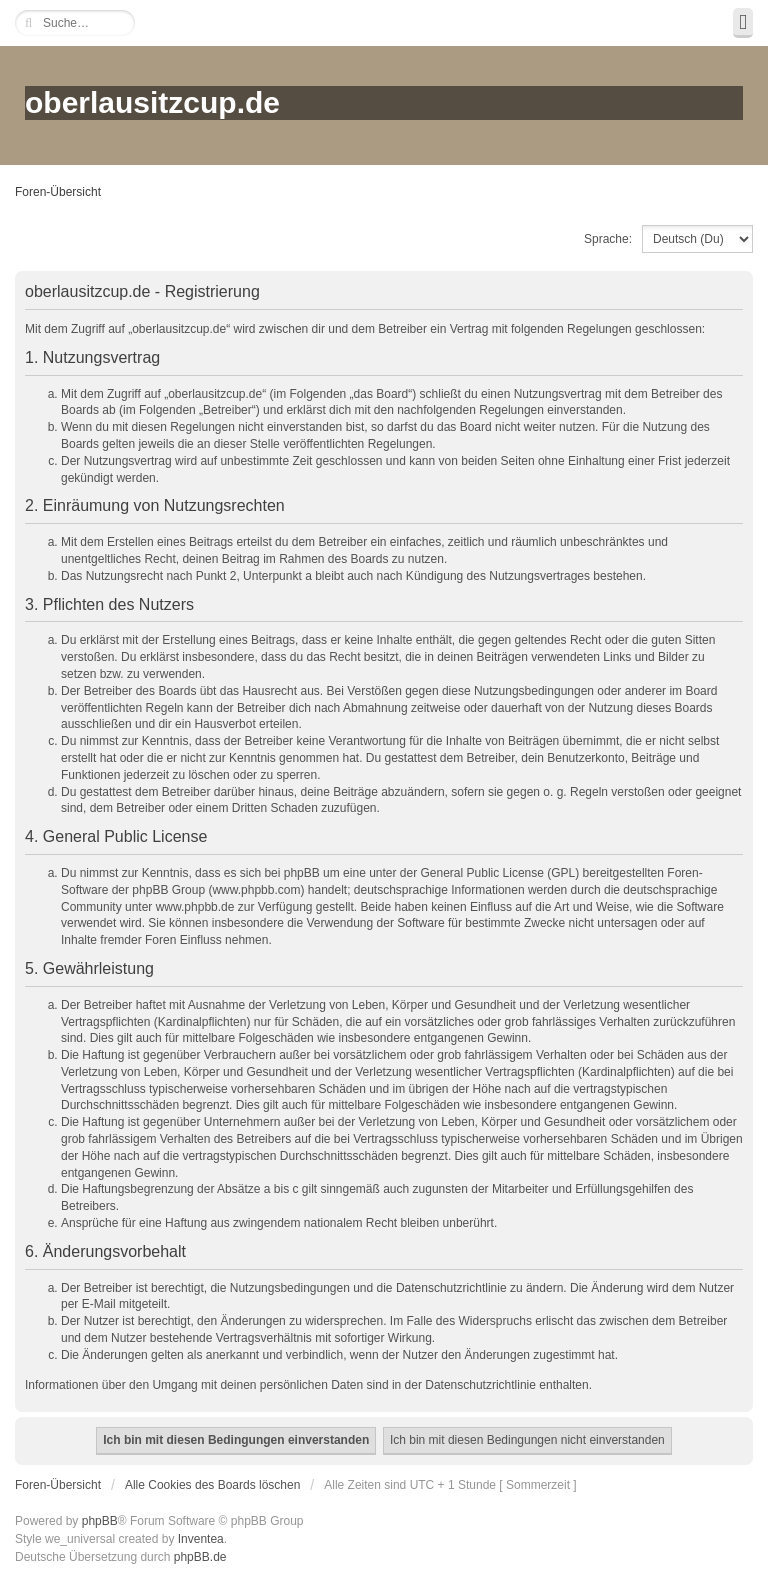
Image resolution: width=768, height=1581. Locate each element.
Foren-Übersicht (58, 192)
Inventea (201, 1539)
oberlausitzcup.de (152, 102)
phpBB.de (200, 1557)
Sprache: (608, 239)
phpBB (100, 1521)
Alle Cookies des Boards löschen (212, 1485)
